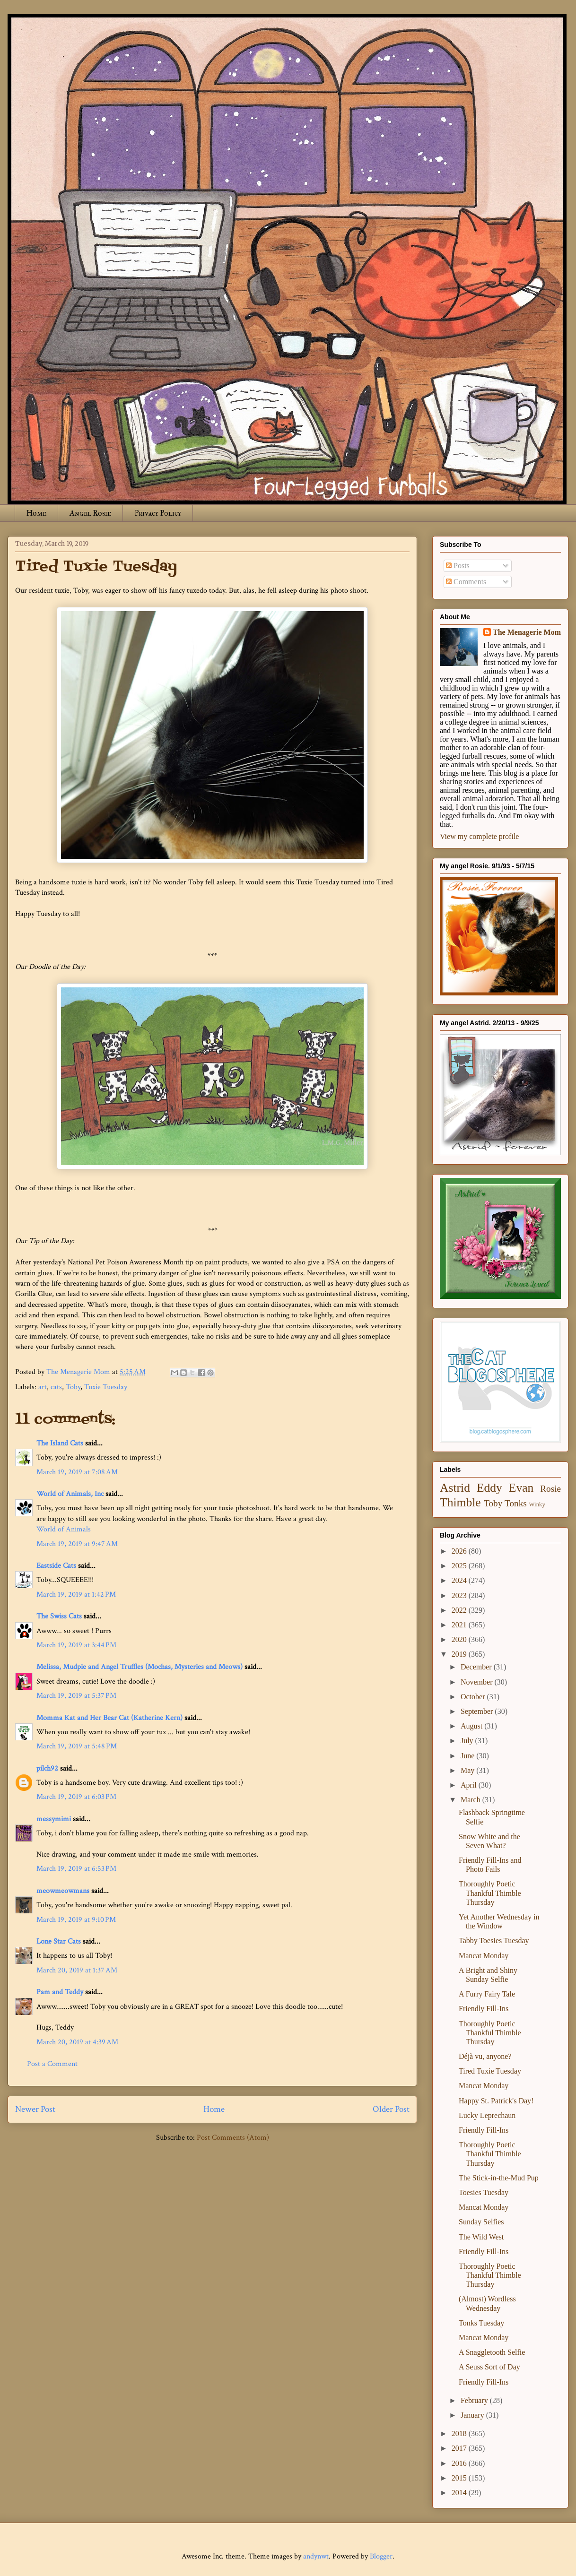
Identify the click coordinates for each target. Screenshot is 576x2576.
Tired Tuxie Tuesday (490, 2071)
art (42, 1387)
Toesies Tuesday (483, 2192)
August (472, 1726)
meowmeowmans (62, 1891)
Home (36, 513)
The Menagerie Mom (527, 632)
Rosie (550, 1489)
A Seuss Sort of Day (489, 2367)
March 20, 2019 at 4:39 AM (77, 2042)
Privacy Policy (157, 513)
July (468, 1741)
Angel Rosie (90, 513)
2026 (460, 1551)
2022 (460, 1610)
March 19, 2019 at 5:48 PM (76, 1746)
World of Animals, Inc (70, 1494)
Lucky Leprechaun (487, 2115)
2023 (460, 1595)
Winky (537, 1504)
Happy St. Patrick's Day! (496, 2101)
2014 (460, 2493)
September (478, 1711)
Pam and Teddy (60, 1992)
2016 (460, 2463)
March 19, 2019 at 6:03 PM (76, 1797)
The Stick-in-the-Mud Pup (499, 2178)
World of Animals (63, 1529)
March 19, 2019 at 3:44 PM (76, 1645)
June (468, 1756)
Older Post (391, 2109)
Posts (458, 566)
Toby (73, 1387)
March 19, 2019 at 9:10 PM (76, 1920)
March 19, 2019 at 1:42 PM (76, 1594)
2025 (460, 1566)
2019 (460, 1654)
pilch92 (47, 1768)
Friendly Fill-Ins (483, 2009)
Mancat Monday (483, 1956)
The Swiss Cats (59, 1616)
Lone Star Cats (58, 1941)
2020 (460, 1639)
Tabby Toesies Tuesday (494, 1940)
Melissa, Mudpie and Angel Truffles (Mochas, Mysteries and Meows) (139, 1667)
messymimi (53, 1819)
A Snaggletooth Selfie (492, 2352)
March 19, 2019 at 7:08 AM (77, 1472)
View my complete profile (479, 836)
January (473, 2415)
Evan (521, 1488)
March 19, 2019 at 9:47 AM (77, 1544)
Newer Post (35, 2109)
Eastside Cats (56, 1566)
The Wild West (481, 2237)
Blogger (381, 2556)
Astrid (455, 1488)
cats (56, 1387)
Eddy (489, 1488)
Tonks (516, 1503)
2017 (460, 2448)
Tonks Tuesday (481, 2323)
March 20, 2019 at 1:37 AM (76, 1970)
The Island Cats (59, 1443)
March (471, 1800)
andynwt (316, 2556)
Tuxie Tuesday (105, 1387)
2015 (460, 2478)
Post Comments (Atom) (233, 2138)
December (477, 1667)
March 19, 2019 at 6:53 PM (76, 1869)
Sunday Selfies (481, 2222)
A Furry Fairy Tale (487, 1994)
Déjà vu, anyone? (485, 2056)
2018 (460, 2433)
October (474, 1697)
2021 (460, 1625)
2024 (460, 1580)
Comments (466, 582)
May (468, 1770)
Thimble (460, 1502)
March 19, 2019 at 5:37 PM (76, 1696)
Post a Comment (52, 2064)
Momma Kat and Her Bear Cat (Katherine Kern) (109, 1718)
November (478, 1682)
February (475, 2400)
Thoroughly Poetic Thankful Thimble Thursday (490, 1893)
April (470, 1785)
